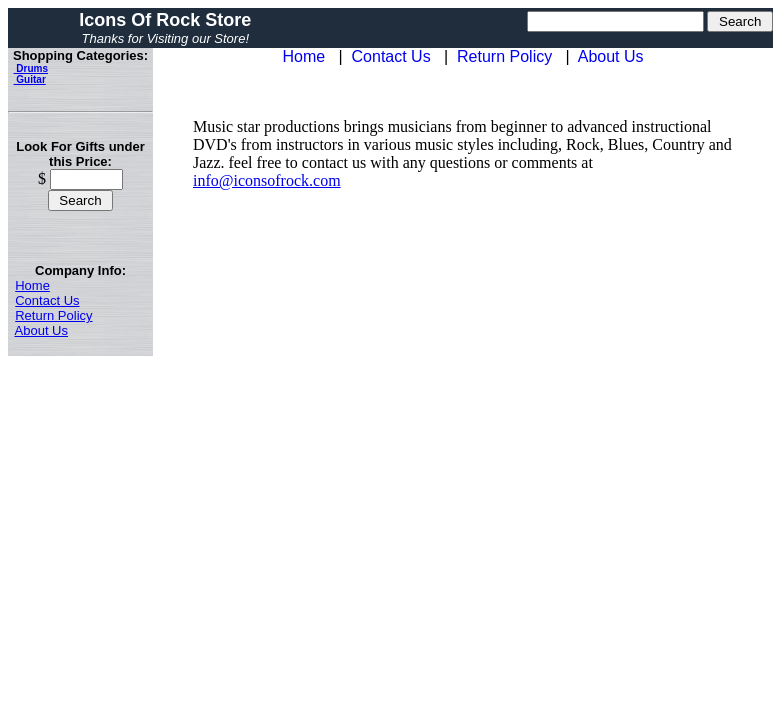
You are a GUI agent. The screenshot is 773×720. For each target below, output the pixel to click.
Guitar (30, 79)
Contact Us (47, 300)
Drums (31, 68)
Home (32, 285)
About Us (41, 330)
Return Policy (53, 315)
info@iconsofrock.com (267, 180)
